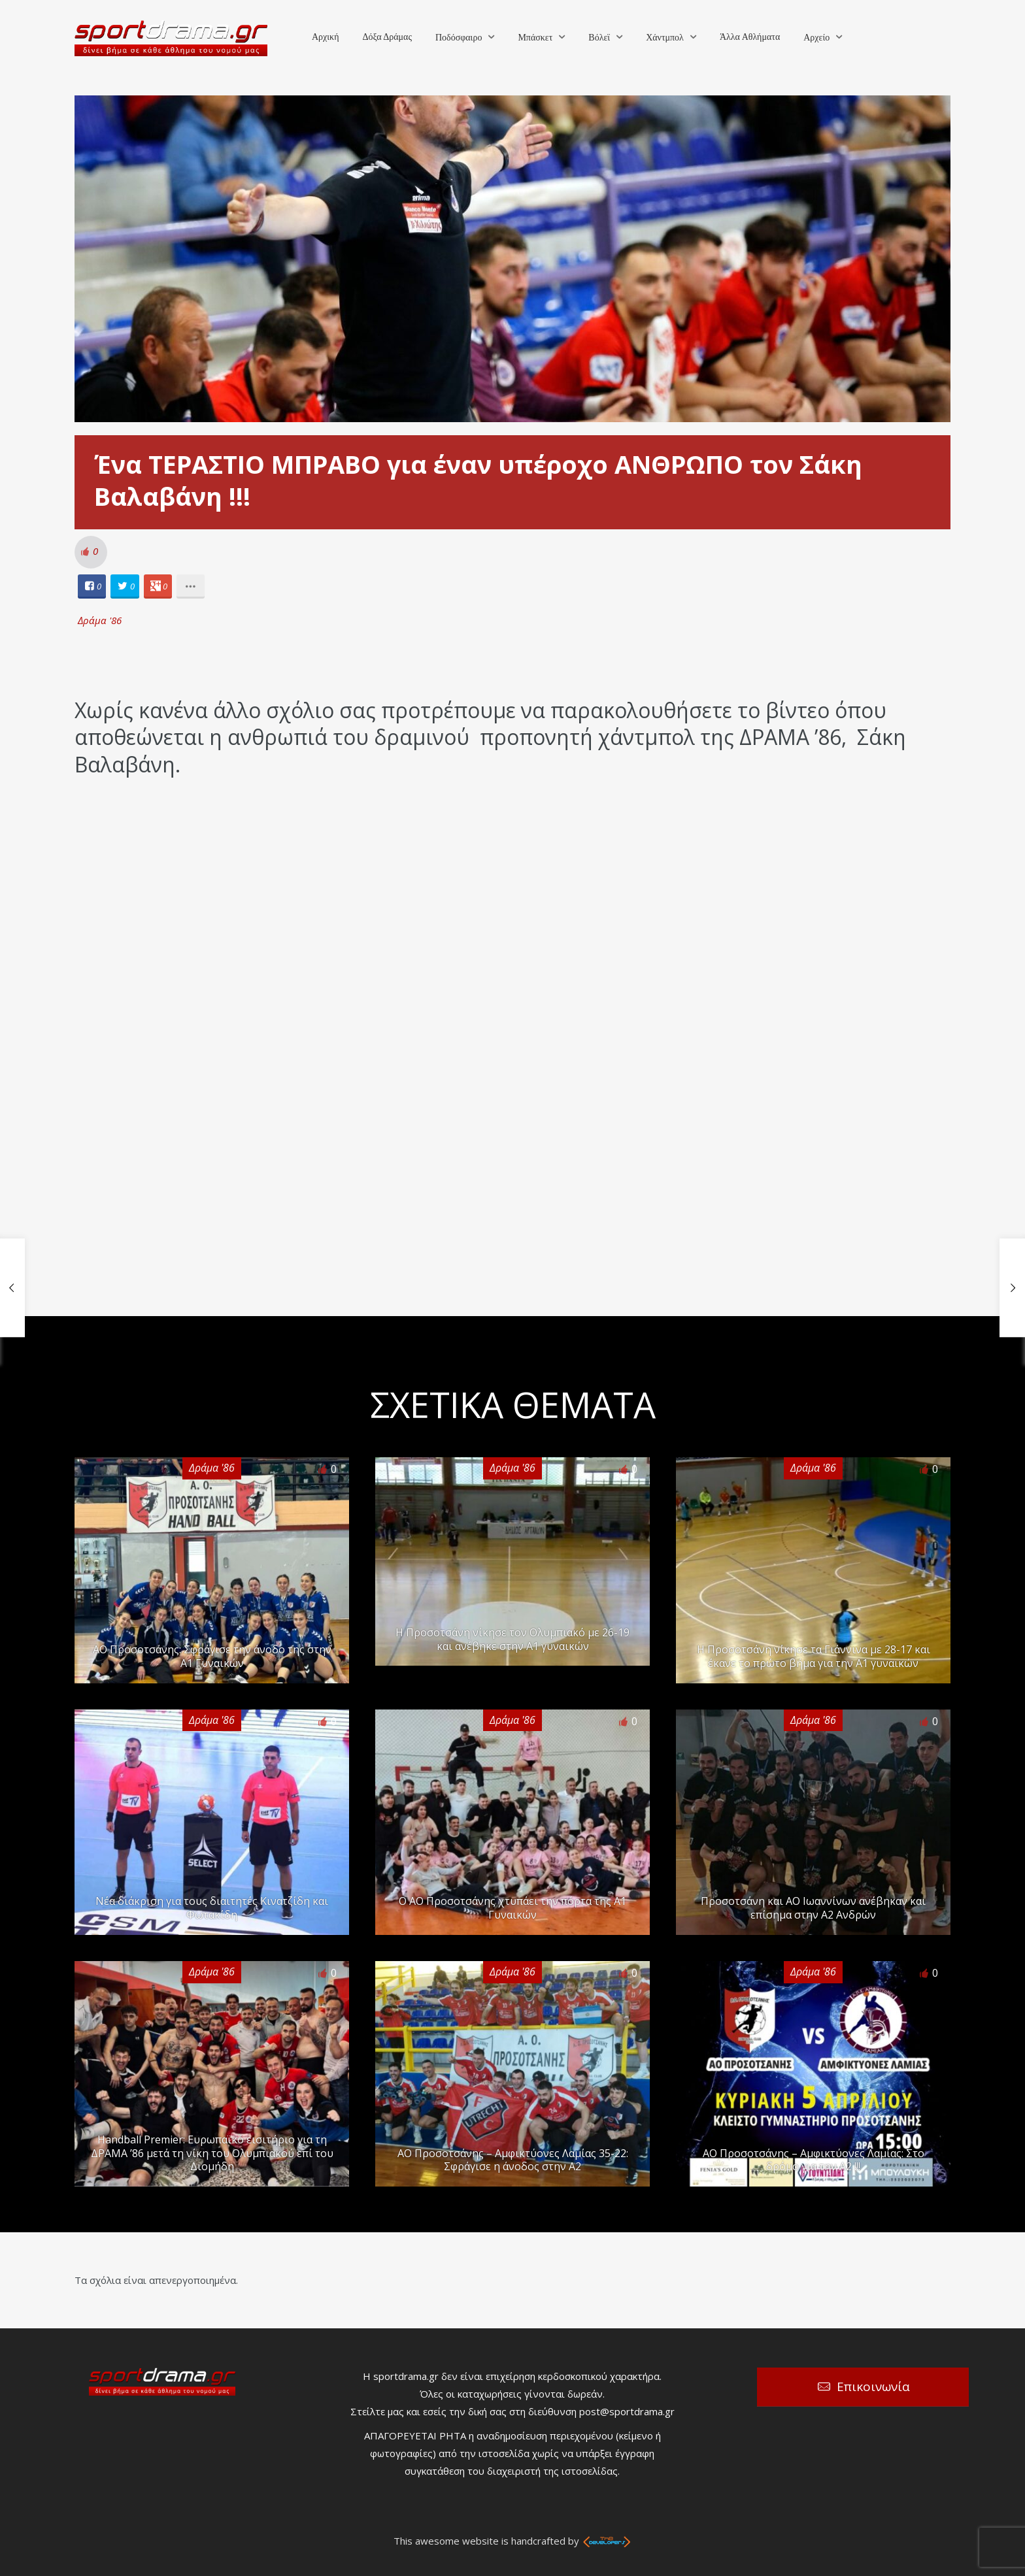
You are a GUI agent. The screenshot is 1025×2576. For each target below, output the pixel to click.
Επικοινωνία (873, 2386)
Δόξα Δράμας (387, 37)
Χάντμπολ (665, 37)
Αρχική (325, 37)
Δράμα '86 (100, 620)
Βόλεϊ (599, 37)
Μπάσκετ (535, 37)
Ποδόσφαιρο (458, 37)
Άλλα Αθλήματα (750, 37)
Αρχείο (816, 37)
